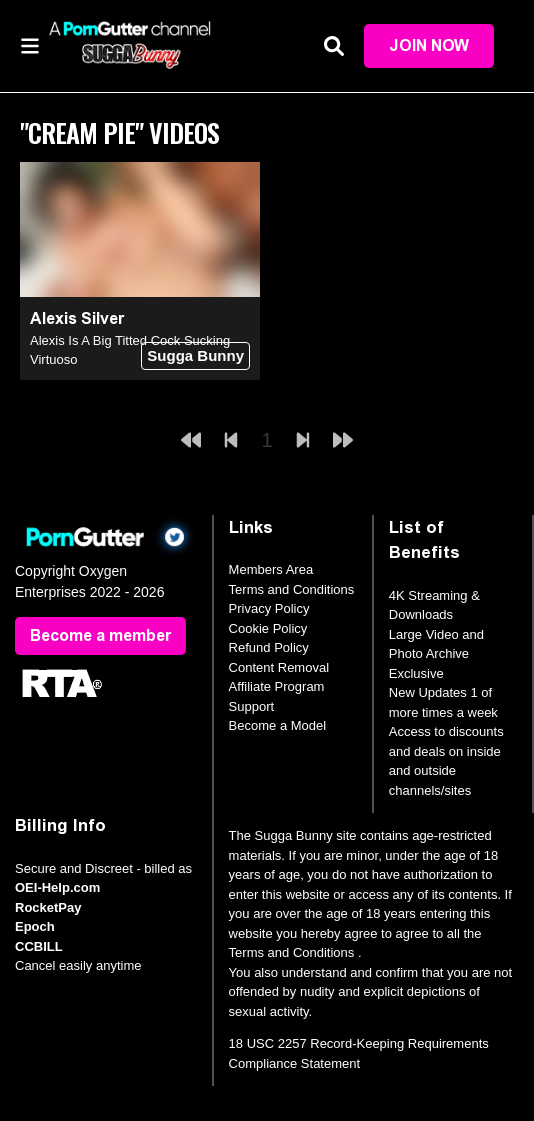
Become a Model (278, 725)
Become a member (100, 635)
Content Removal (279, 667)
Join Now (429, 45)
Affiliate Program (277, 686)
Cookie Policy (268, 628)
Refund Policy (269, 647)
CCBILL (39, 946)
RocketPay (48, 907)
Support (252, 706)
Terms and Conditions (292, 589)
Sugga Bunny (195, 355)
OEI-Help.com (57, 887)
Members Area (271, 569)
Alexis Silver (77, 318)
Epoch (35, 926)
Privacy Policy (269, 608)
